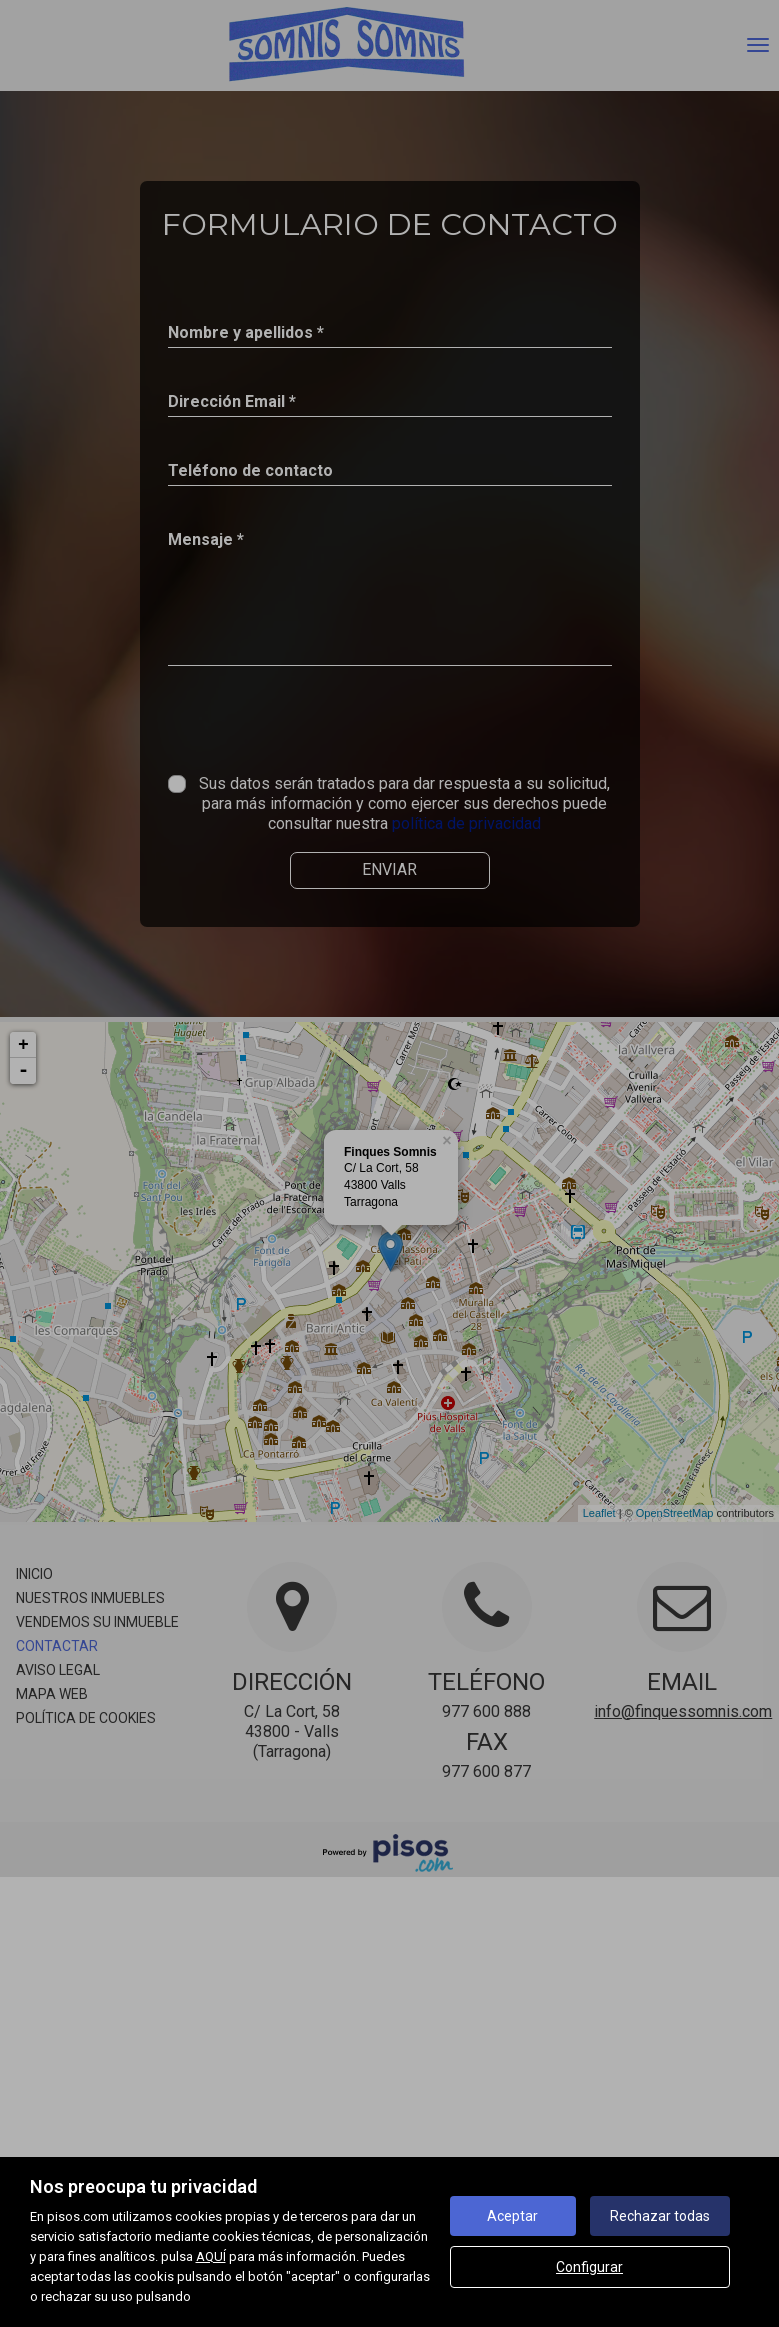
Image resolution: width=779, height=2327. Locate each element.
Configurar (589, 2267)
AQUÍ (211, 2256)
